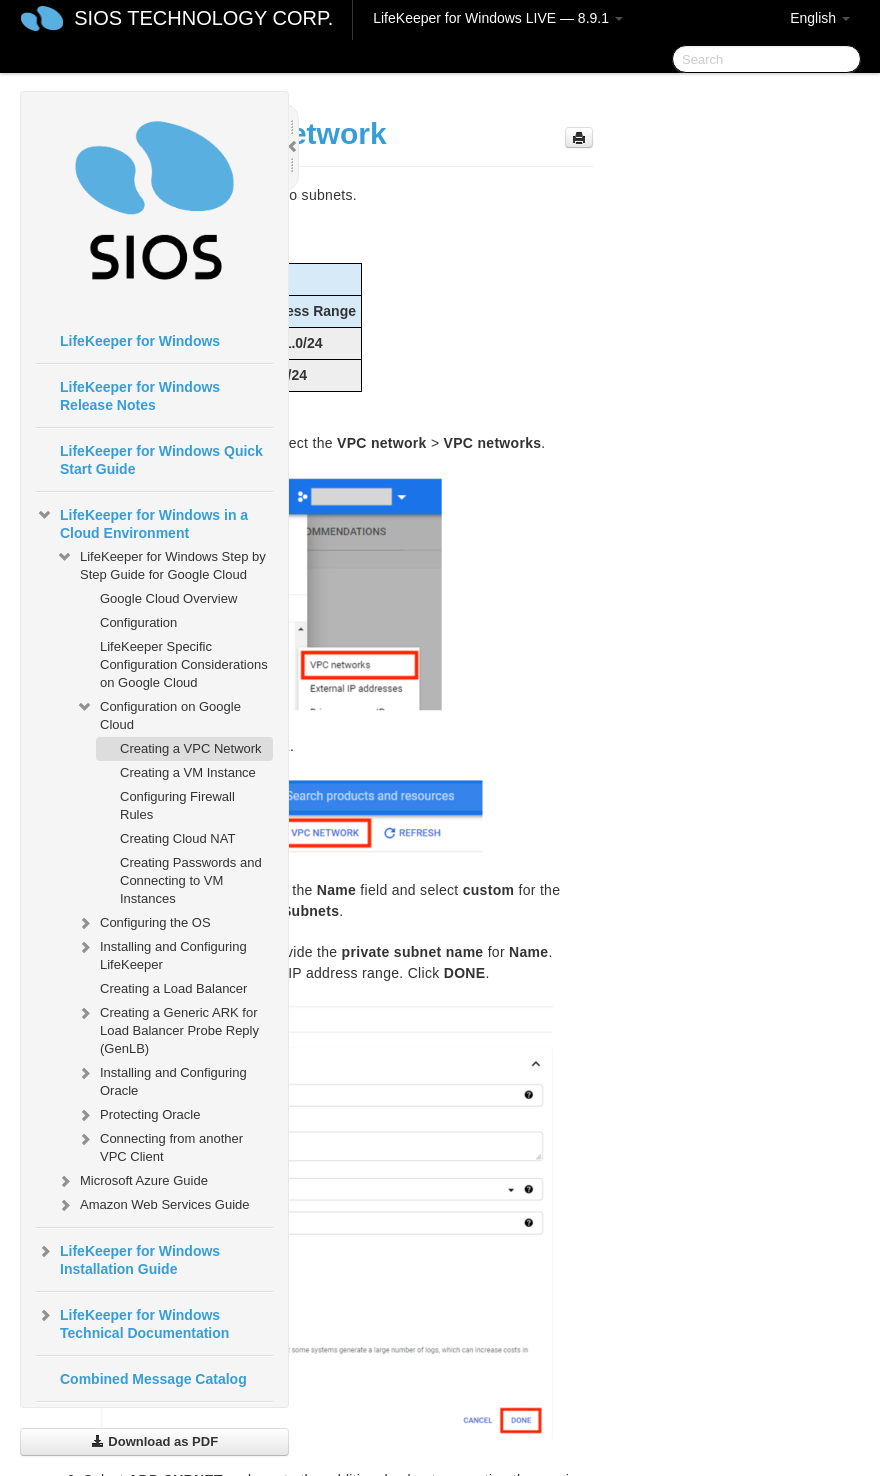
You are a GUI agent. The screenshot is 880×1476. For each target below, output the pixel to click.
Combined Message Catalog (153, 1379)
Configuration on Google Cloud (158, 713)
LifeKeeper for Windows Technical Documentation (132, 1322)
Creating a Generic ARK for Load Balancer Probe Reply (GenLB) (167, 1028)
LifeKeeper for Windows (140, 341)
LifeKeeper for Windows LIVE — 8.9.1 (498, 18)
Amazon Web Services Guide (153, 1205)
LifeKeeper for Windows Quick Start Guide (161, 460)
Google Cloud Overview (168, 598)
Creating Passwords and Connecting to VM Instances (191, 880)
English (820, 18)
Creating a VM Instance (188, 772)
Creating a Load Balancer (173, 988)
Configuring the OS (143, 923)
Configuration (138, 622)
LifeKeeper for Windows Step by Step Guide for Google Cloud (161, 563)
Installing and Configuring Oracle (161, 1079)
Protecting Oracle (138, 1115)
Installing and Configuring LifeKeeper (161, 953)
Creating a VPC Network (191, 748)
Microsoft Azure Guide (132, 1181)
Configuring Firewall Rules (177, 805)
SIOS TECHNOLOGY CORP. (203, 18)
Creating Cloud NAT (177, 838)
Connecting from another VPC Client (159, 1145)
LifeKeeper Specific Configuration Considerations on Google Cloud (184, 664)
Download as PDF (154, 1441)
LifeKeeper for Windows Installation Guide (128, 1258)
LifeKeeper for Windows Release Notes (140, 396)
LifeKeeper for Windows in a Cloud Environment (142, 522)
